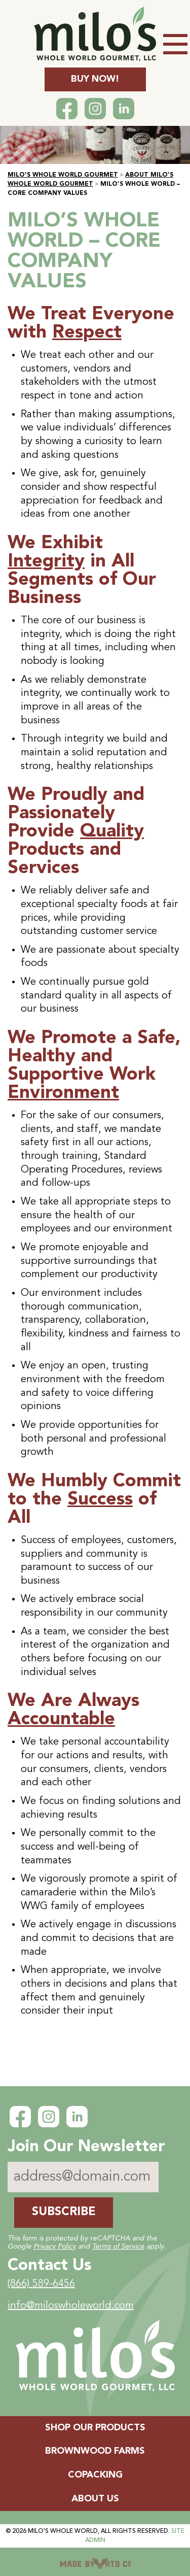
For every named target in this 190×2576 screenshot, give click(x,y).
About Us (95, 2498)
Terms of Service (118, 2246)
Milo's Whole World (63, 2531)
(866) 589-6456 (41, 2284)
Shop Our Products (95, 2427)
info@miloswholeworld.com (71, 2306)
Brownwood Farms (95, 2451)
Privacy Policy (54, 2246)
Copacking (95, 2475)
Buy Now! (95, 79)
